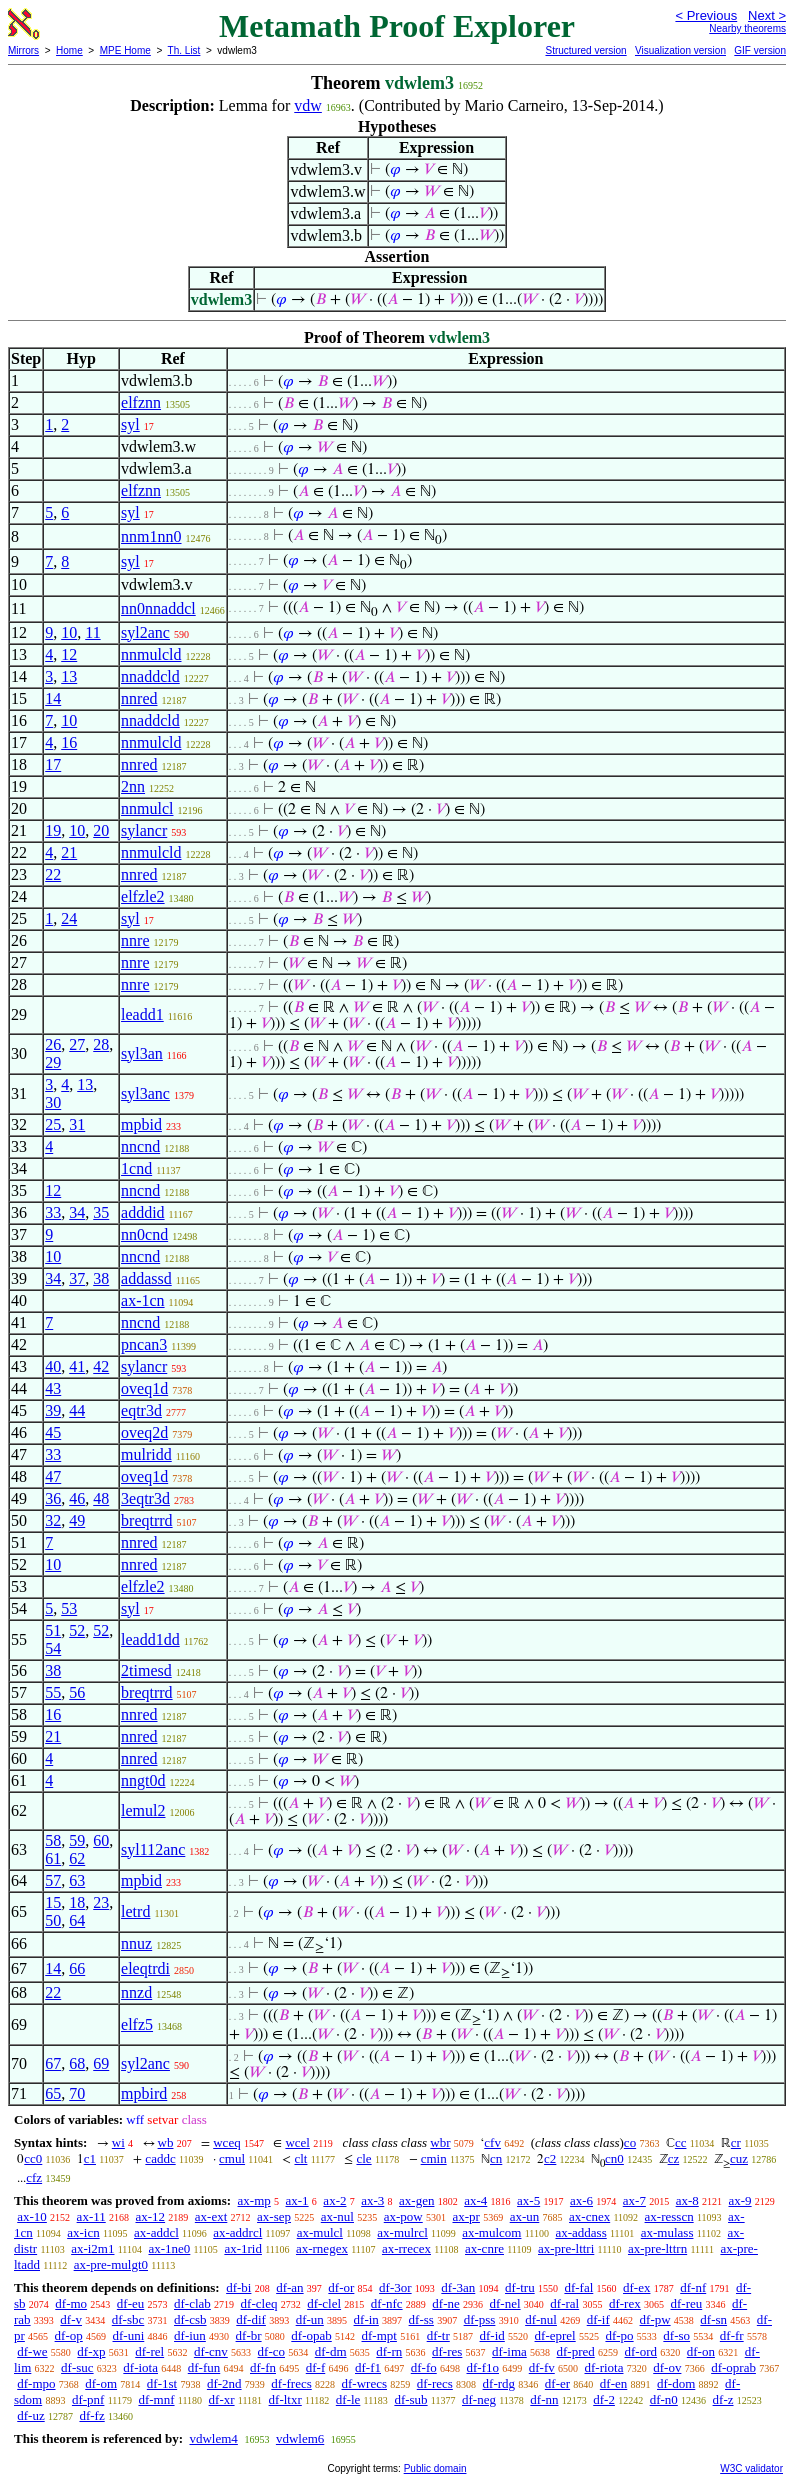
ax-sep (274, 2216)
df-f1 (368, 2367)
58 (53, 1840)
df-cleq (259, 2303)
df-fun (204, 2367)
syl (130, 424)
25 (53, 1124)
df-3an (458, 2287)
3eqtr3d (145, 1498)
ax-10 (32, 2216)
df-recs (435, 2383)
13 (69, 676)
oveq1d (144, 1388)
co (630, 2142)
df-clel (324, 2303)
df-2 (604, 2399)
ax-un (525, 2216)
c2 (550, 2158)
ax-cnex (589, 2216)
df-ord (641, 2351)
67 (53, 2063)
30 (53, 1102)
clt (300, 2158)
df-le (348, 2399)
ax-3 (372, 2200)
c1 (90, 2158)
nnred (139, 698)
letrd (135, 1911)
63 (77, 1880)
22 (53, 874)
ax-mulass (667, 2232)
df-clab (192, 2303)
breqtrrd (147, 1520)
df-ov (667, 2367)
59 (77, 1840)
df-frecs (291, 2383)
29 (53, 1062)
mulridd (146, 1454)
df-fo (424, 2367)
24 (69, 918)
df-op (69, 2335)
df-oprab (733, 2367)
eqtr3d (141, 1410)
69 (101, 2063)
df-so (676, 2335)
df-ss (421, 2319)
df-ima (509, 2351)
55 (53, 1692)
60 (101, 1840)
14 (53, 698)
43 (53, 1388)
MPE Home (125, 50)
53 (69, 1608)
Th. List (184, 50)
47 (53, 1476)
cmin (434, 2158)
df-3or (395, 2287)
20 (101, 830)
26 (53, 1044)
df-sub (410, 2399)
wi (118, 2142)
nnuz (136, 1943)
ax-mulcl (320, 2232)
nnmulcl (147, 808)
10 (69, 632)
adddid (143, 1212)
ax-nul (337, 2216)
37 (77, 1278)
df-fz (91, 2415)
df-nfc (387, 2303)
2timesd (146, 1670)
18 (77, 1902)
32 (53, 1520)
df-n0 (664, 2399)
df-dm (331, 2351)
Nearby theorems (747, 28)
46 (77, 1498)
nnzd (136, 1992)
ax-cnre (484, 2248)
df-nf (693, 2287)
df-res (447, 2351)
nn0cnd (144, 1234)
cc (681, 2142)
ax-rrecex (406, 2248)
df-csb (190, 2319)
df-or (341, 2287)
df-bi (238, 2287)
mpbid (141, 1124)
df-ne (445, 2303)
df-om (101, 2383)
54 (53, 1648)
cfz (34, 2177)
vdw (308, 105)
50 (53, 1920)
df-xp (91, 2351)
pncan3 (144, 1344)
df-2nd (224, 2383)
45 (53, 1432)
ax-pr (465, 2216)
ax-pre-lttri (566, 2248)
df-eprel (555, 2335)
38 (101, 1278)
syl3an (142, 1053)
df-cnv (211, 2351)
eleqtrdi (145, 1968)
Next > (767, 15)
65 (53, 2093)
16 (69, 742)
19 (53, 830)
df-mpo (36, 2383)
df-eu (130, 2303)
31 (77, 1124)
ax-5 (528, 2200)
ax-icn (83, 2232)
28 (101, 1044)
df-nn (544, 2399)
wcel (297, 2142)
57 (53, 1880)
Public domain (435, 2468)
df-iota (140, 2367)
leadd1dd (150, 1639)
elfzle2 (143, 896)
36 (53, 1498)
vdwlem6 (300, 2438)
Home (69, 50)
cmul (232, 2158)
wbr (440, 2142)
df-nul (541, 2319)
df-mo (71, 2303)
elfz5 (137, 2024)
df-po (619, 2335)
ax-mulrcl (402, 2232)
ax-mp (254, 2200)
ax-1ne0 (169, 2248)
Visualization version (680, 50)
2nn (133, 786)
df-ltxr (285, 2399)
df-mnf (156, 2399)
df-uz (30, 2415)
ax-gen (416, 2200)
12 (69, 654)
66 (77, 1968)
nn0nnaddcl (158, 608)
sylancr (144, 830)
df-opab (311, 2335)
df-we (32, 2351)
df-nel (505, 2303)
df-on (701, 2351)
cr (736, 2142)
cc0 (33, 2158)
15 (53, 1902)
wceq (226, 2142)
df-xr (222, 2399)
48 (101, 1498)
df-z (723, 2399)
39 (53, 1410)
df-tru (520, 2287)
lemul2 (143, 1810)
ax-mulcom (491, 2232)
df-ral (564, 2303)
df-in (366, 2319)
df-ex (636, 2287)
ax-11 (91, 2216)
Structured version (585, 50)
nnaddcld (150, 676)
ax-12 (150, 2216)
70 (77, 2093)
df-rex (625, 2303)
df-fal (578, 2287)
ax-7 (634, 2200)
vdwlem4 (213, 2438)
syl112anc (153, 1849)
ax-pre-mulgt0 (111, 2264)
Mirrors (23, 50)
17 (53, 764)
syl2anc (145, 632)
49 (77, 1520)
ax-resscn (669, 2216)
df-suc (77, 2367)
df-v (71, 2319)
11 (92, 632)
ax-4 (475, 2200)
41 (77, 1366)
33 (53, 1212)
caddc (160, 2158)
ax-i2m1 (92, 2248)
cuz (739, 2158)
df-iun (190, 2335)
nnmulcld (151, 654)
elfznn (141, 402)
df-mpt (379, 2335)
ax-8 (687, 2200)
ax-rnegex (322, 2248)
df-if (598, 2319)
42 (101, 1366)
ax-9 (740, 2200)
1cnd (136, 1168)
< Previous (706, 15)
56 (77, 1692)
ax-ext (211, 2216)
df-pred (576, 2351)
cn (496, 2158)
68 (77, 2063)
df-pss (480, 2319)
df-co (271, 2351)
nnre (135, 940)
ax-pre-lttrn (657, 2248)
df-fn (263, 2367)
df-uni (129, 2335)
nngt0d (143, 1780)
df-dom (676, 2383)
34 (77, 1212)
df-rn (389, 2351)
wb (166, 2142)
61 (53, 1858)
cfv (492, 2142)
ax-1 (297, 2200)
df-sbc (128, 2319)
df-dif (251, 2319)
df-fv (542, 2367)
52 (77, 1630)
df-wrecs (364, 2383)
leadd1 (142, 1014)
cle (363, 2158)
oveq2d (144, 1432)
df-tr (438, 2335)
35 (101, 1212)
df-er (557, 2383)
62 (77, 1858)
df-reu (686, 2303)
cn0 (614, 2158)
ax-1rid (243, 2248)
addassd (146, 1278)
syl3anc (145, 1093)
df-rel (149, 2351)
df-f (316, 2367)
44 (77, 1410)
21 (69, 852)
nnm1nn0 (151, 536)
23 (101, 1902)
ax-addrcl (237, 2232)
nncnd (140, 1146)
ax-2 (334, 2200)
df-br (249, 2335)
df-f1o (483, 2367)
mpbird (144, 2093)
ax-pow (403, 2216)
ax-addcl (156, 2232)
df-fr (732, 2335)
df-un (310, 2319)
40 (53, 1366)
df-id (492, 2335)
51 (53, 1630)
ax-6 (581, 2200)
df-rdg (499, 2383)
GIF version (760, 50)
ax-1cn (143, 1300)
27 (77, 1044)
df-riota (604, 2367)
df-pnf (88, 2399)
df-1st (162, 2383)
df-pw (655, 2319)
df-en (613, 2383)
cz (674, 2158)
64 (77, 1920)
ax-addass (580, 2232)
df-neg (479, 2399)
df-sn (713, 2319)
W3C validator (751, 2468)
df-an (289, 2287)
